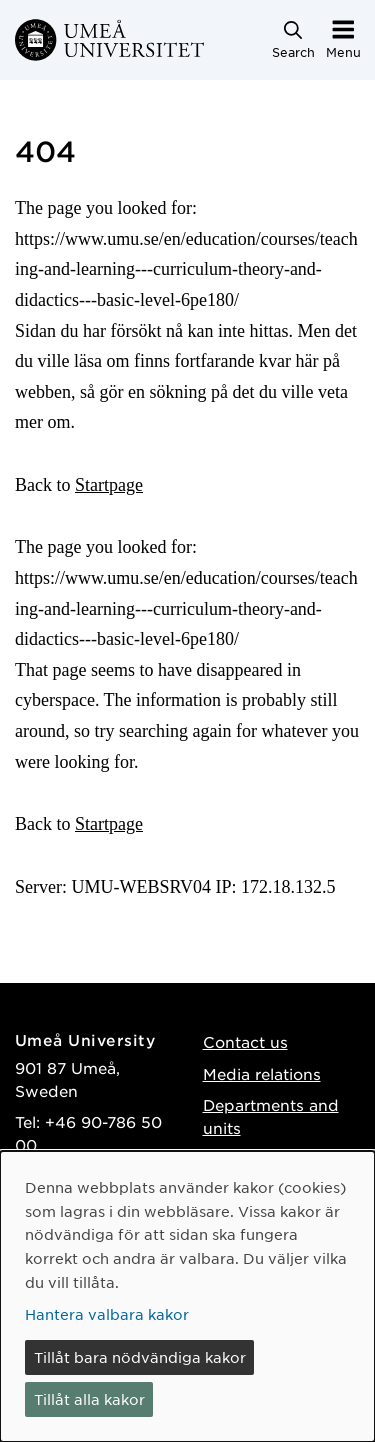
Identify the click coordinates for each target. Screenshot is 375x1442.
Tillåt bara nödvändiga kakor (140, 1357)
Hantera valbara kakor (107, 1314)
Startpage (109, 485)
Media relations (262, 1073)
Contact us (245, 1041)
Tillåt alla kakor (89, 1399)
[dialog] (187, 1296)
